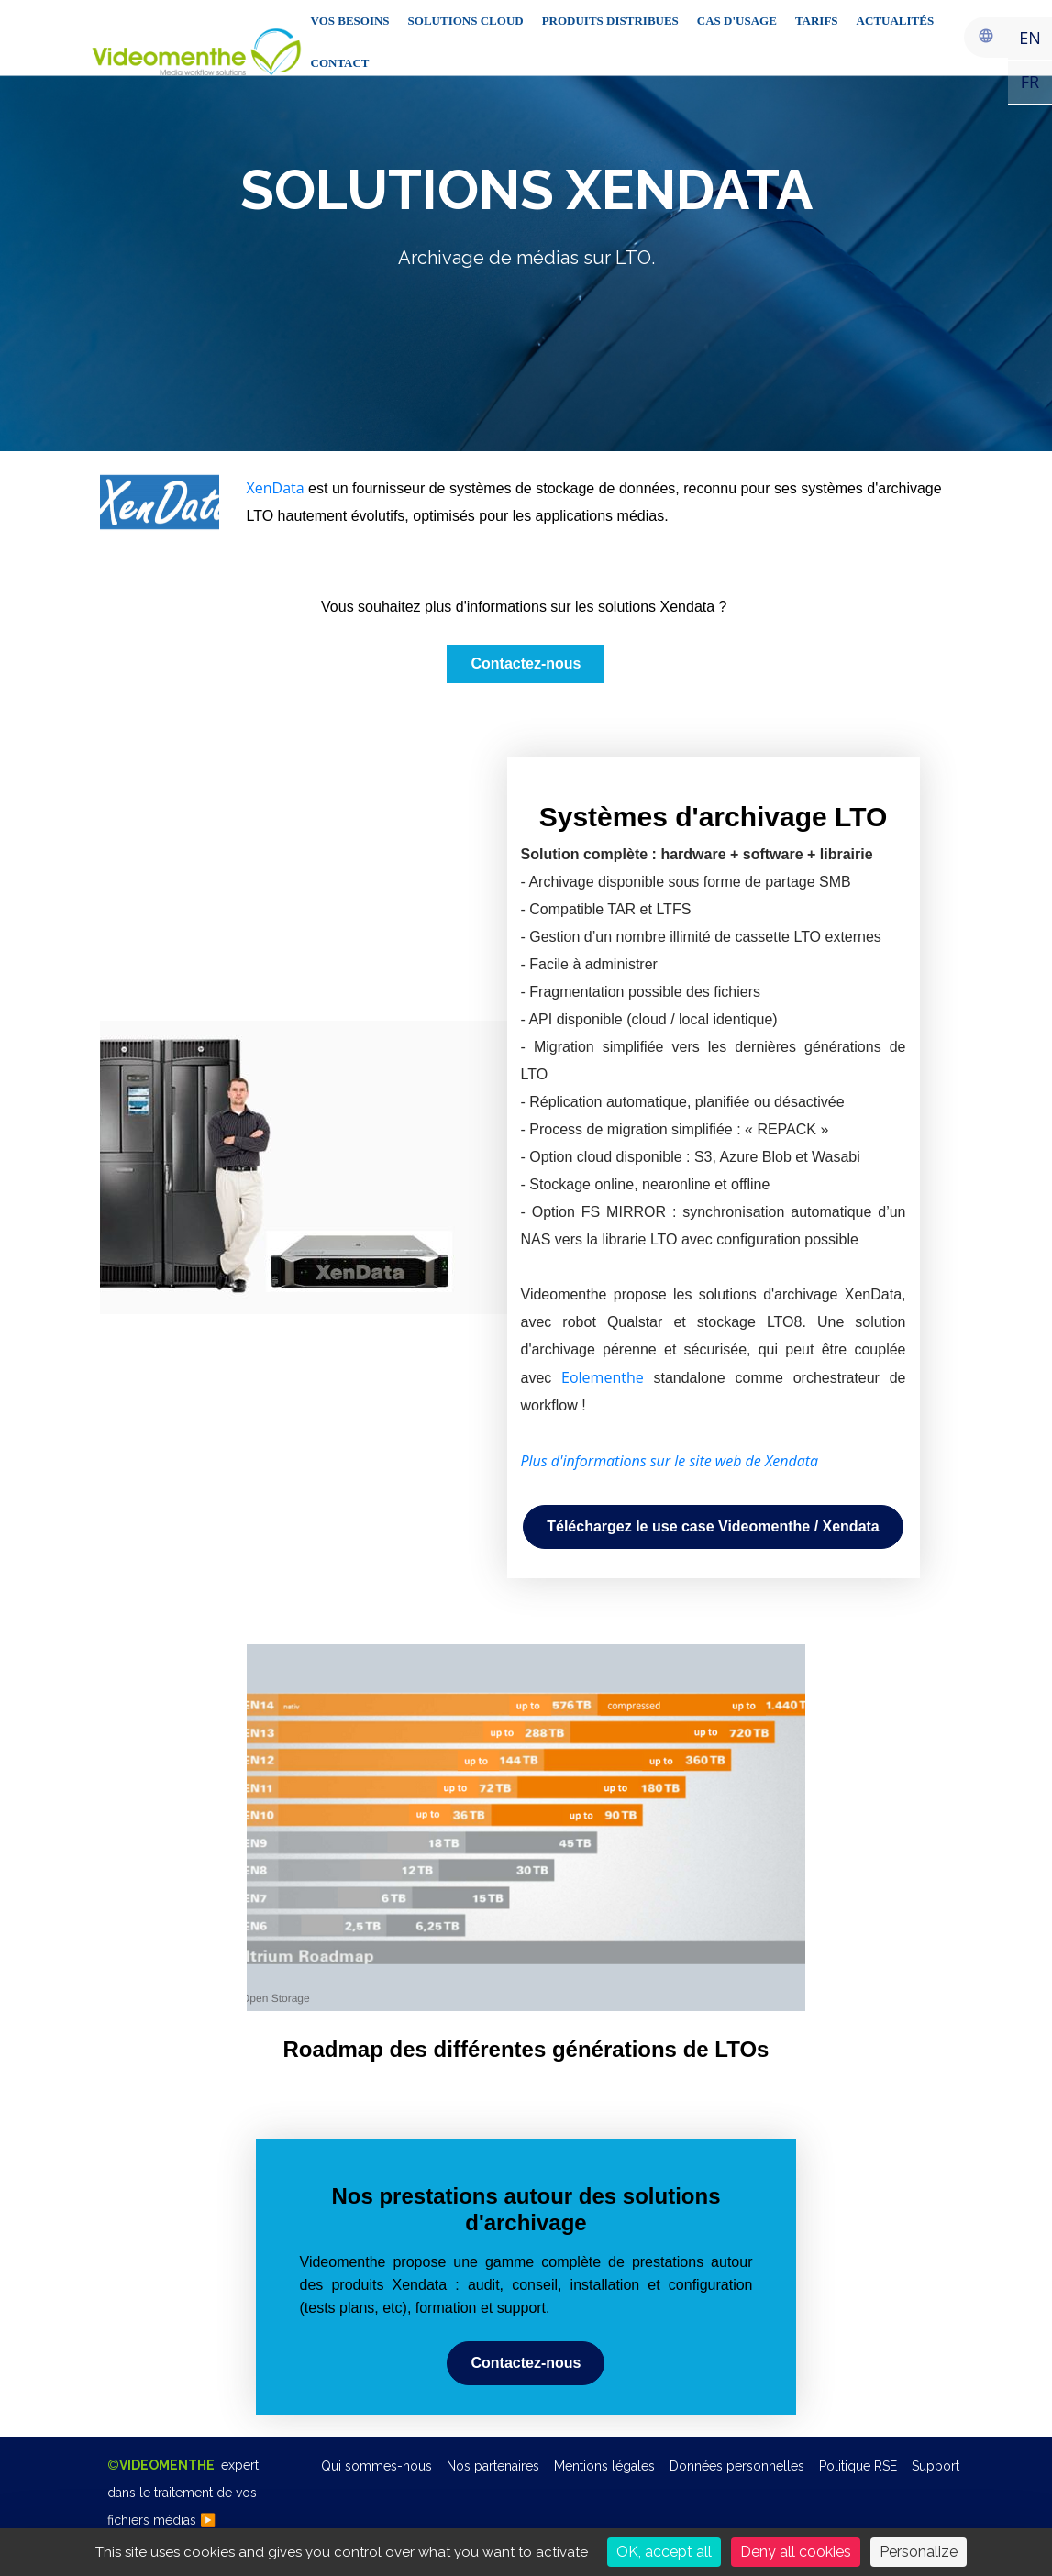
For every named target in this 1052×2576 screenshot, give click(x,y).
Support (935, 2466)
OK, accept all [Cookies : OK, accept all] (664, 2551)
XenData (276, 488)
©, (183, 2492)
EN (1030, 38)
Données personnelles (737, 2466)
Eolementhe (602, 1377)
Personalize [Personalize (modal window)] (919, 2551)
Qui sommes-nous (376, 2466)
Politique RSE (858, 2466)
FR (1030, 82)
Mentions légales (604, 2466)
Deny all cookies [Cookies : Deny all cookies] (795, 2551)
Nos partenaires (493, 2466)
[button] (713, 1527)
